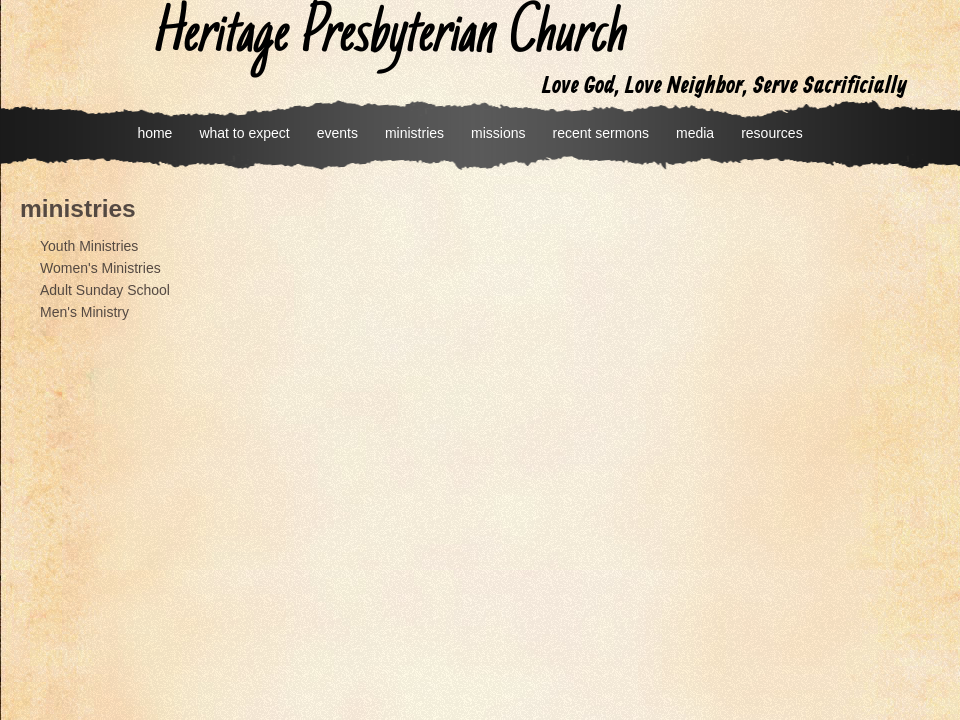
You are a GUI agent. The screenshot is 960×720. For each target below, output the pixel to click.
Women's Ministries (100, 268)
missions (498, 133)
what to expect (244, 133)
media (695, 133)
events (337, 133)
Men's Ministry (84, 312)
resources (771, 133)
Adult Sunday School (105, 290)
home (154, 133)
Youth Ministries (89, 246)
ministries (414, 133)
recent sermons (601, 133)
